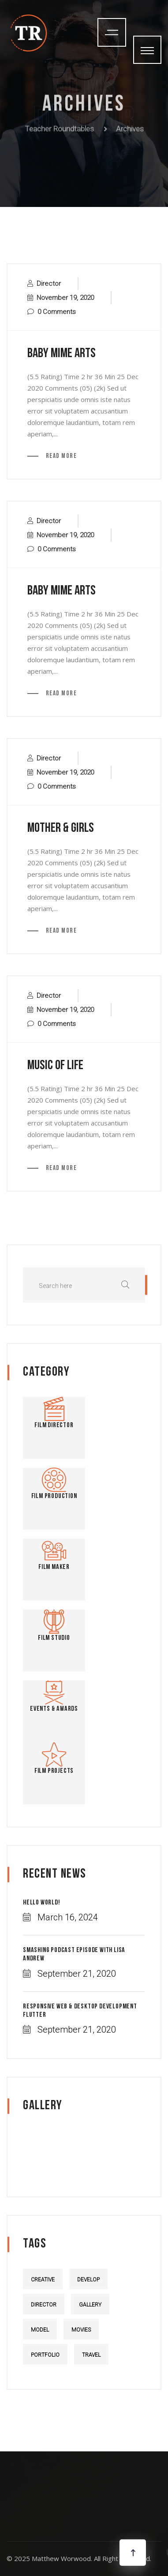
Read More (60, 456)
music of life (55, 1066)
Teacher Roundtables (59, 126)
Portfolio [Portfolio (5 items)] (45, 2355)
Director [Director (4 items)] (43, 2305)
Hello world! (41, 1902)
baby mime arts (61, 354)
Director (49, 284)
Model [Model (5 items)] (40, 2330)
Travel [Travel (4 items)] (91, 2355)
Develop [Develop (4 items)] (88, 2280)
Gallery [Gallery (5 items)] (90, 2305)
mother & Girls (60, 828)
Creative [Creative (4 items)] (43, 2280)
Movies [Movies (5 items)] (81, 2330)
